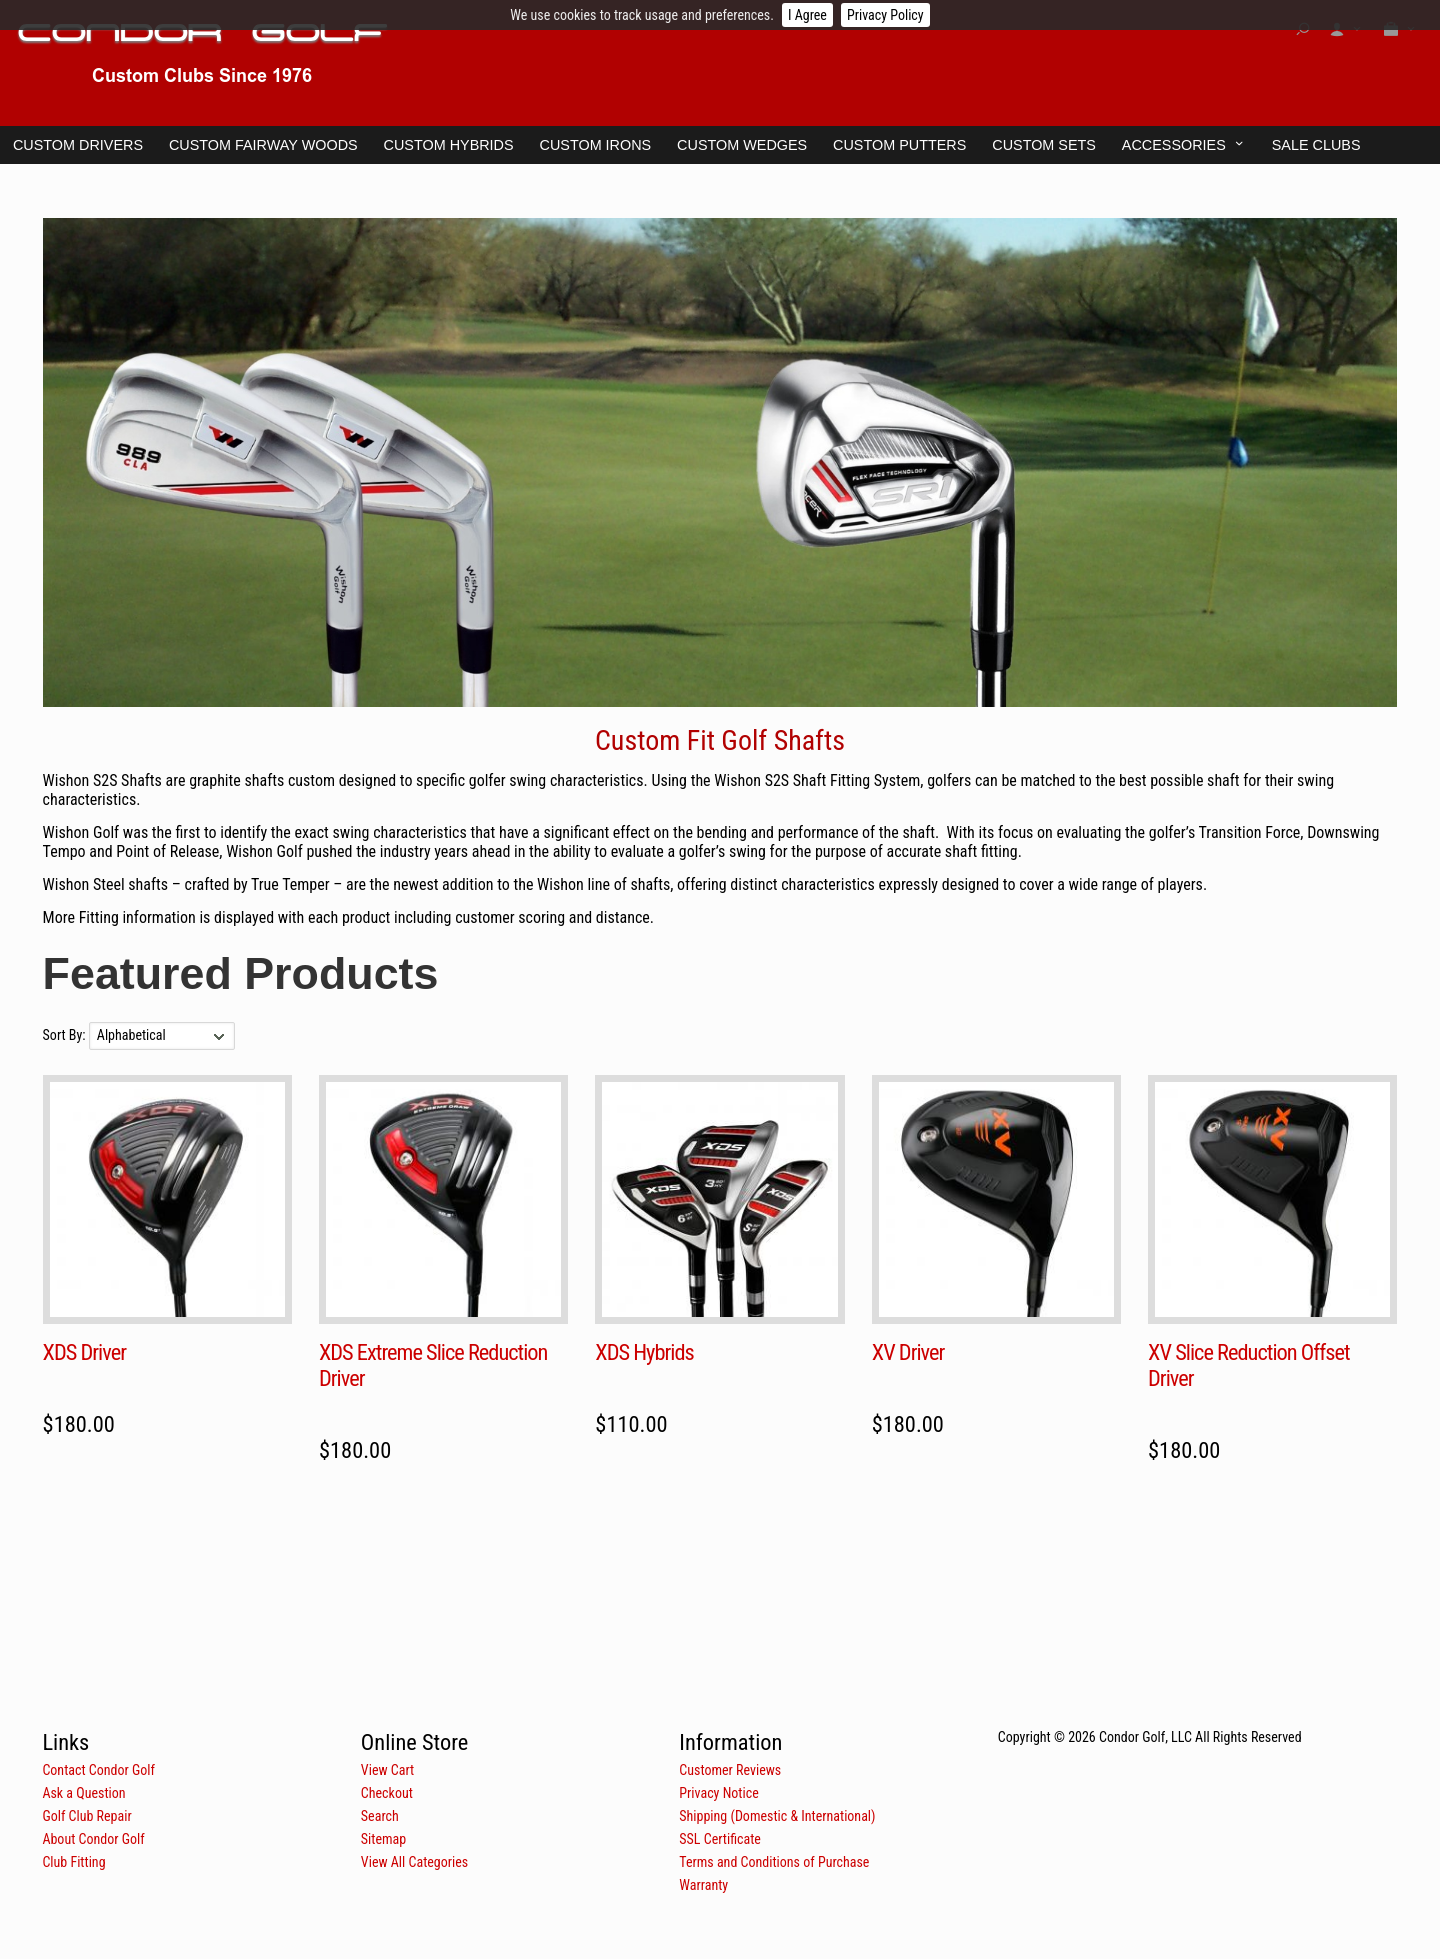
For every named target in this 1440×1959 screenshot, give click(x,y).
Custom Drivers (78, 145)
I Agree (807, 15)
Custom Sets (1044, 145)
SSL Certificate (720, 1839)
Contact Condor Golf (98, 1770)
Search (380, 1816)
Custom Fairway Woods (263, 145)
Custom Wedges (742, 145)
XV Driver (908, 1352)
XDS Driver (84, 1352)
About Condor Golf (93, 1839)
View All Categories (414, 1862)
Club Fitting (73, 1862)
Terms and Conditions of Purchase (774, 1862)
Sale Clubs (1316, 145)
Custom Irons (596, 145)
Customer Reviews (730, 1770)
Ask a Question (83, 1793)
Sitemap (383, 1839)
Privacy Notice (718, 1793)
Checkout (387, 1793)
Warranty (703, 1885)
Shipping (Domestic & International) (777, 1816)
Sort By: (66, 1035)
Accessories (1174, 145)
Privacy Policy (885, 15)
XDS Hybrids (644, 1352)
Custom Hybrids (449, 145)
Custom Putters (899, 145)
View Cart (387, 1770)
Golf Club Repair (86, 1816)
